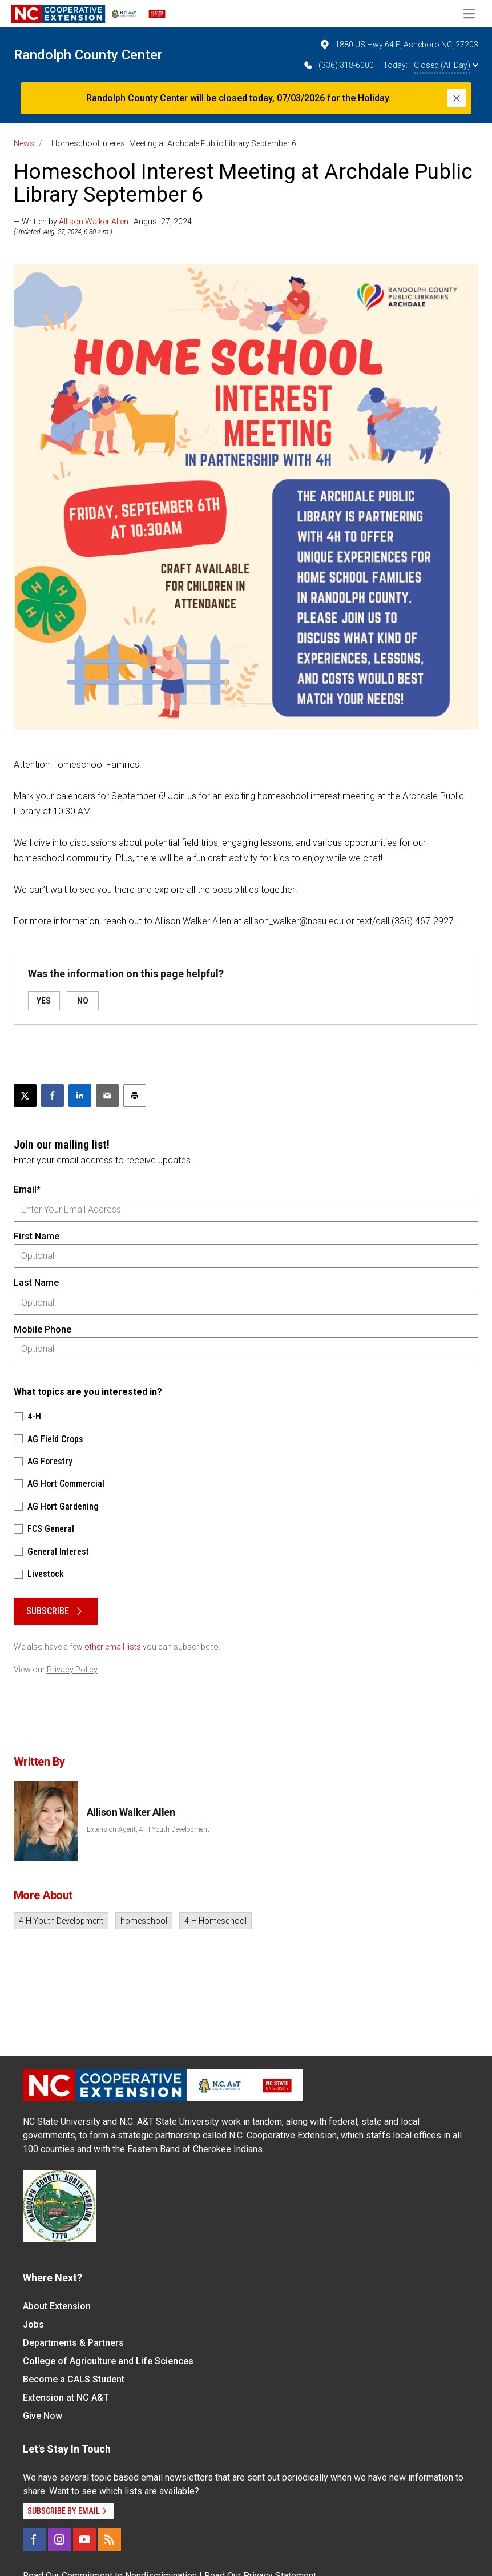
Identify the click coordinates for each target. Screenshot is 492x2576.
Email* (27, 1189)
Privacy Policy (72, 1669)
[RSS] (109, 2539)
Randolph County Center (88, 55)
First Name (36, 1236)
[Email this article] (107, 1095)
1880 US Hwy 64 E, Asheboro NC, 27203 (398, 44)
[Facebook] (34, 2539)
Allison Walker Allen (93, 221)
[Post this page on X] (25, 1095)
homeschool (143, 1920)
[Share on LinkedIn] (79, 1095)
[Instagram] (59, 2539)
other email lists (112, 1646)
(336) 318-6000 (338, 65)
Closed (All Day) (446, 65)
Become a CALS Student (73, 2379)
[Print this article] (134, 1095)
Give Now (42, 2415)
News (24, 143)
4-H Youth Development (61, 1920)
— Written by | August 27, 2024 (103, 221)
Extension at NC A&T (66, 2397)
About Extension (57, 2306)
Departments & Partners (73, 2342)
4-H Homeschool (215, 1920)
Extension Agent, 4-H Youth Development (148, 1829)
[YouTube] (84, 2539)
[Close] (456, 98)
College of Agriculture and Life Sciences (108, 2361)
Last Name (36, 1282)
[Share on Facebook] (52, 1095)
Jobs (33, 2324)
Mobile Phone (42, 1329)
